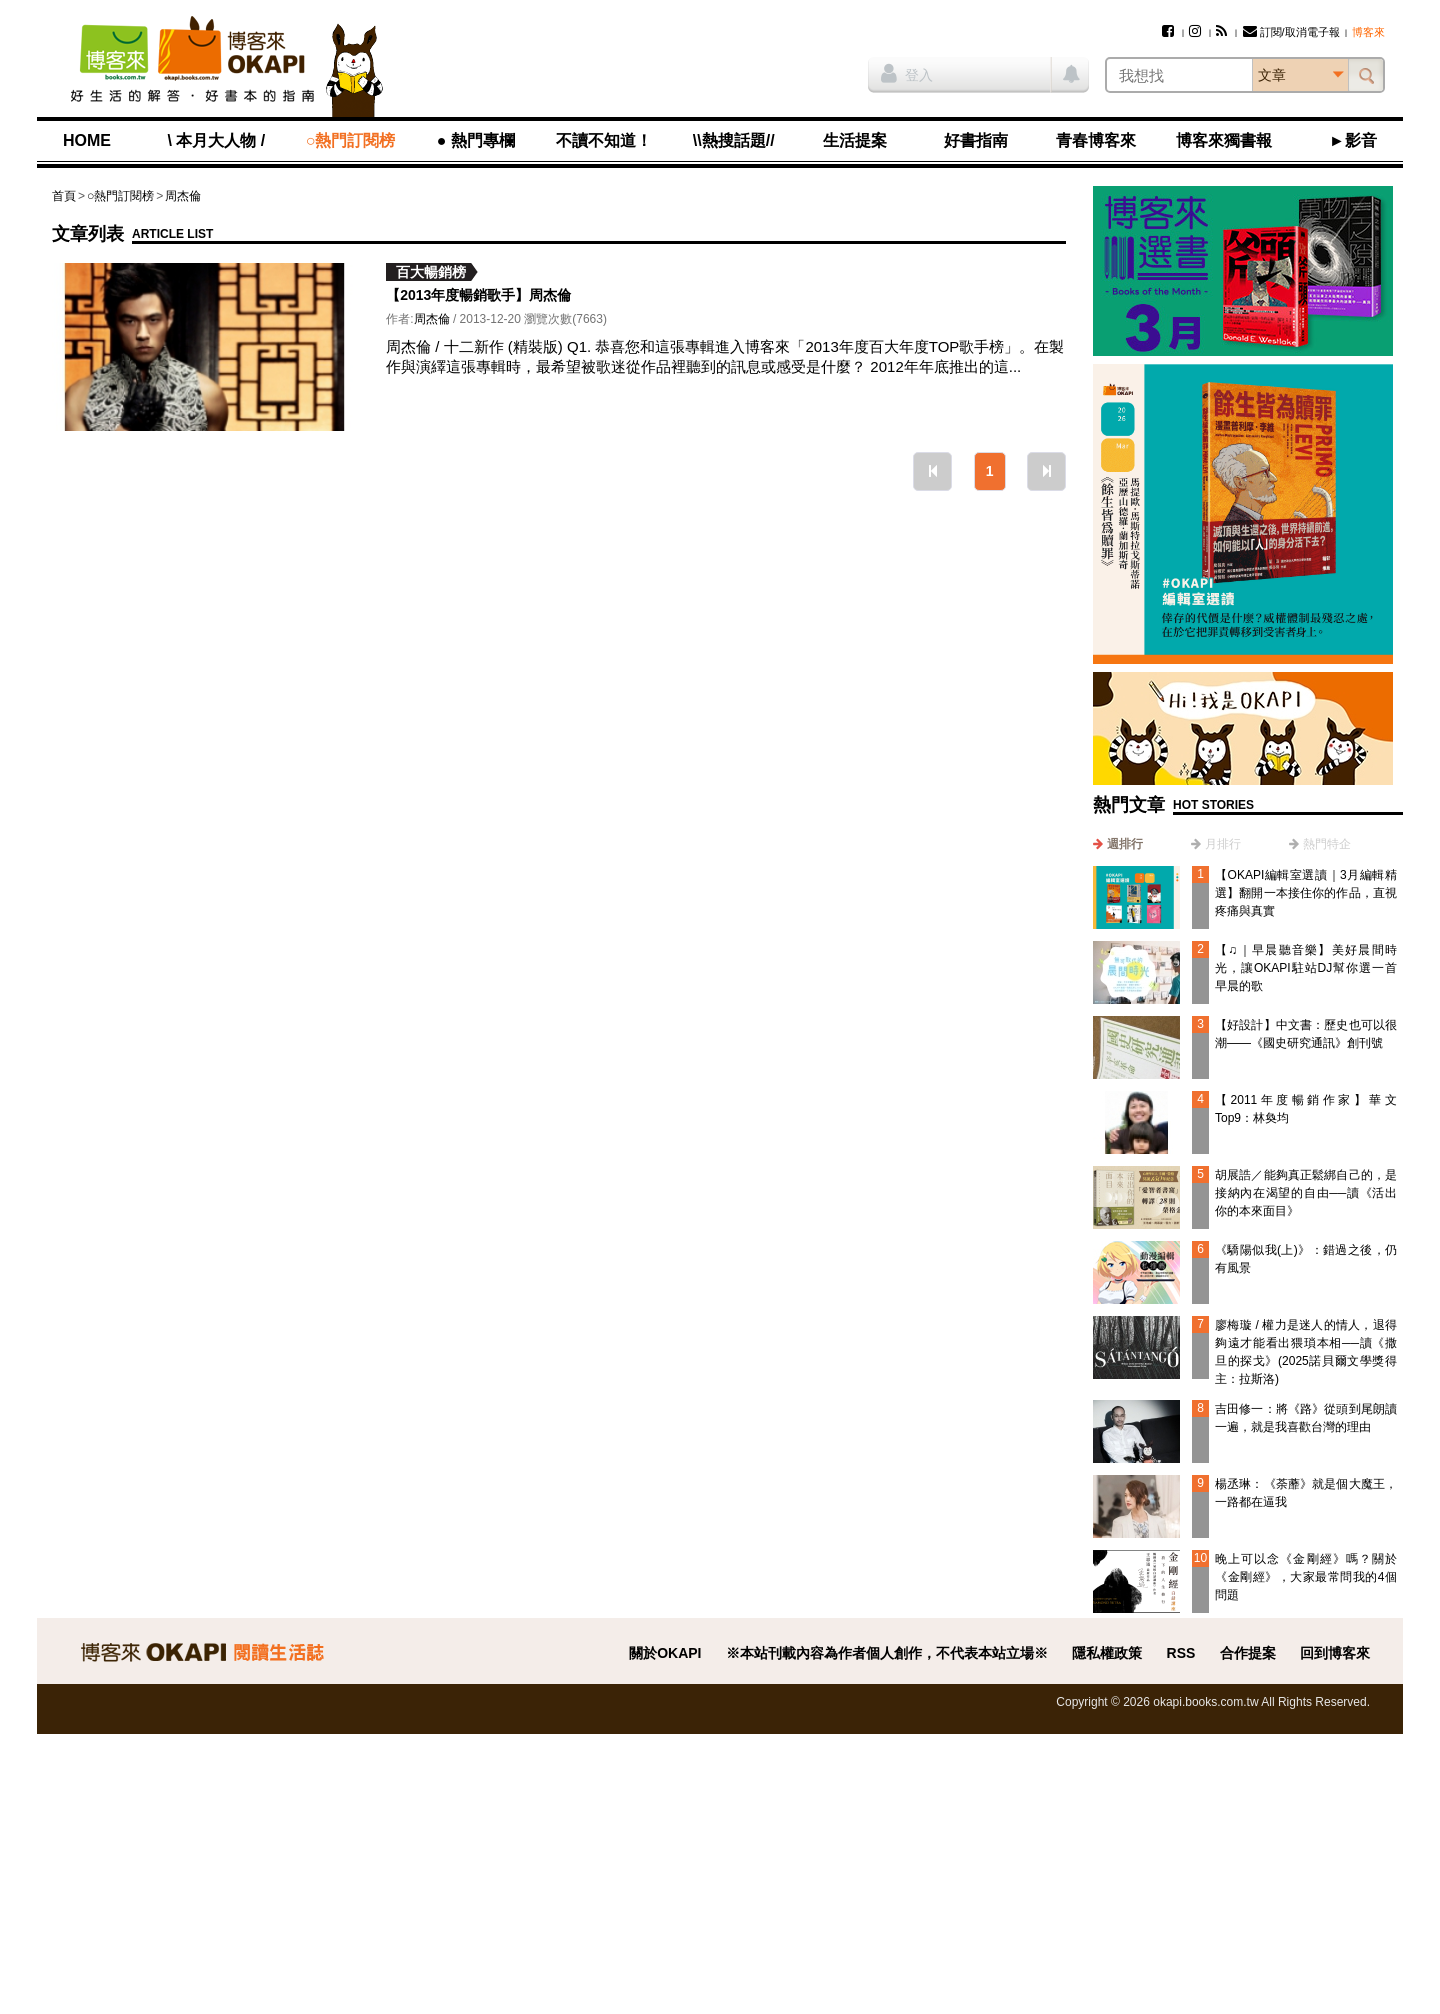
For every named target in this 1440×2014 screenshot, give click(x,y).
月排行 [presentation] (1223, 844)
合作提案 (1248, 1653)
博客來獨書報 (1224, 140)
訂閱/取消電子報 (1291, 32)
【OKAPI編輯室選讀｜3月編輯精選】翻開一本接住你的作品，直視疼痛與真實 (1306, 893)
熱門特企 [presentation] (1327, 844)
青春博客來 (1096, 140)
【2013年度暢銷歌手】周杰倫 (478, 295)
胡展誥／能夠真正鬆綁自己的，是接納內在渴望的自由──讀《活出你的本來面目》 (1306, 1193)
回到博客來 (1335, 1653)
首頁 (64, 196)
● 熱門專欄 (476, 140)
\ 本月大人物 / (216, 140)
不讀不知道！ (604, 140)
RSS (1181, 1653)
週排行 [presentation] (1125, 844)
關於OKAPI (665, 1653)
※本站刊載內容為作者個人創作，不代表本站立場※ (887, 1653)
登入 (907, 73)
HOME (87, 140)
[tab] (1118, 844)
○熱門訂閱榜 (351, 140)
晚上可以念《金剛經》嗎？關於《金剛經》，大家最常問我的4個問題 (1306, 1577)
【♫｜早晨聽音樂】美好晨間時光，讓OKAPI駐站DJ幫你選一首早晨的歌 (1306, 968)
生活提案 (855, 140)
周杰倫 (183, 196)
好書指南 (976, 140)
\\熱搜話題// (734, 140)
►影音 (1353, 140)
